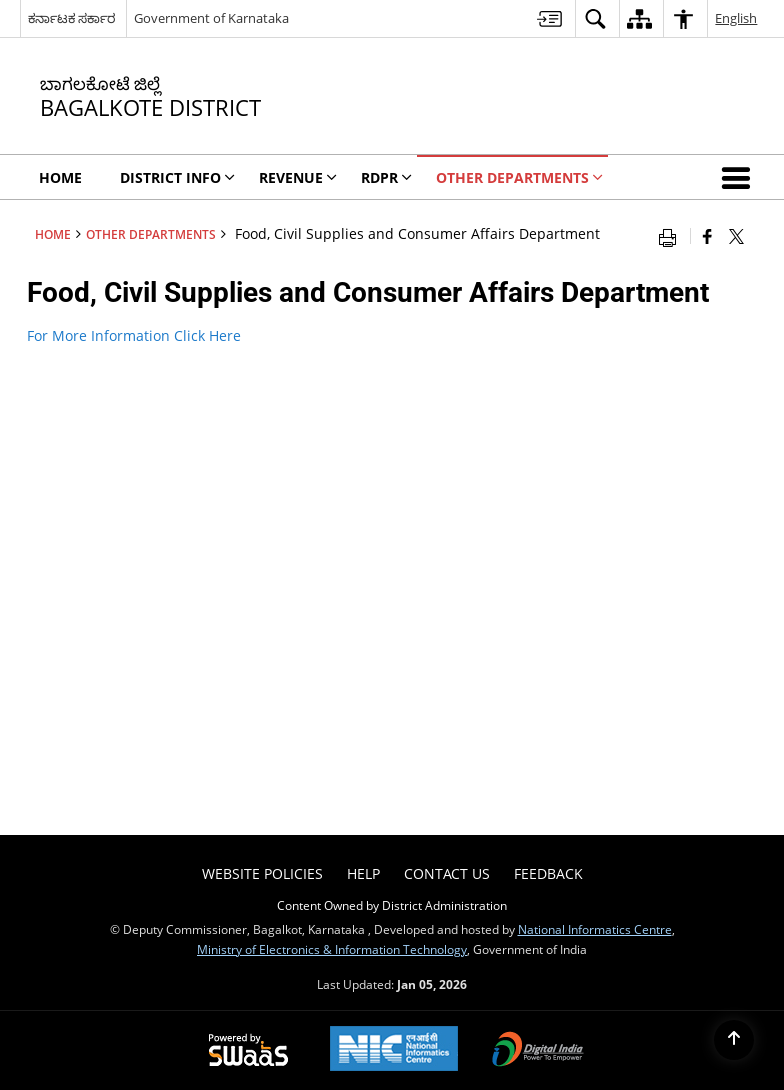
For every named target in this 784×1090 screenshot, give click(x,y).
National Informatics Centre (595, 929)
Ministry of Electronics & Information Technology (332, 949)
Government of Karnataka (211, 18)
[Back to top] (734, 1040)
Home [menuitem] (60, 177)
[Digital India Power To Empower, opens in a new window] (538, 1051)
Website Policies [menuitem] (262, 873)
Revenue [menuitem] (298, 177)
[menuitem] (549, 18)
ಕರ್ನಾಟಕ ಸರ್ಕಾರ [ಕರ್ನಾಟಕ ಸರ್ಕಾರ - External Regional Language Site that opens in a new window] (71, 18)
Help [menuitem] (363, 873)
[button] (740, 177)
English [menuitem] (736, 18)
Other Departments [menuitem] (519, 177)
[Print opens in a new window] (672, 236)
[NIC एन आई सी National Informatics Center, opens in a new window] (394, 1050)
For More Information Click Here (134, 335)
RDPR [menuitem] (386, 177)
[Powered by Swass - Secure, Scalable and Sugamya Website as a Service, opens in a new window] (248, 1051)
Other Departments (151, 234)
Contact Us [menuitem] (447, 873)
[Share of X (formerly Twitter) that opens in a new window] (736, 236)
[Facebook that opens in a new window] (707, 236)
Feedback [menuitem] (548, 873)
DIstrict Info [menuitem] (177, 177)
